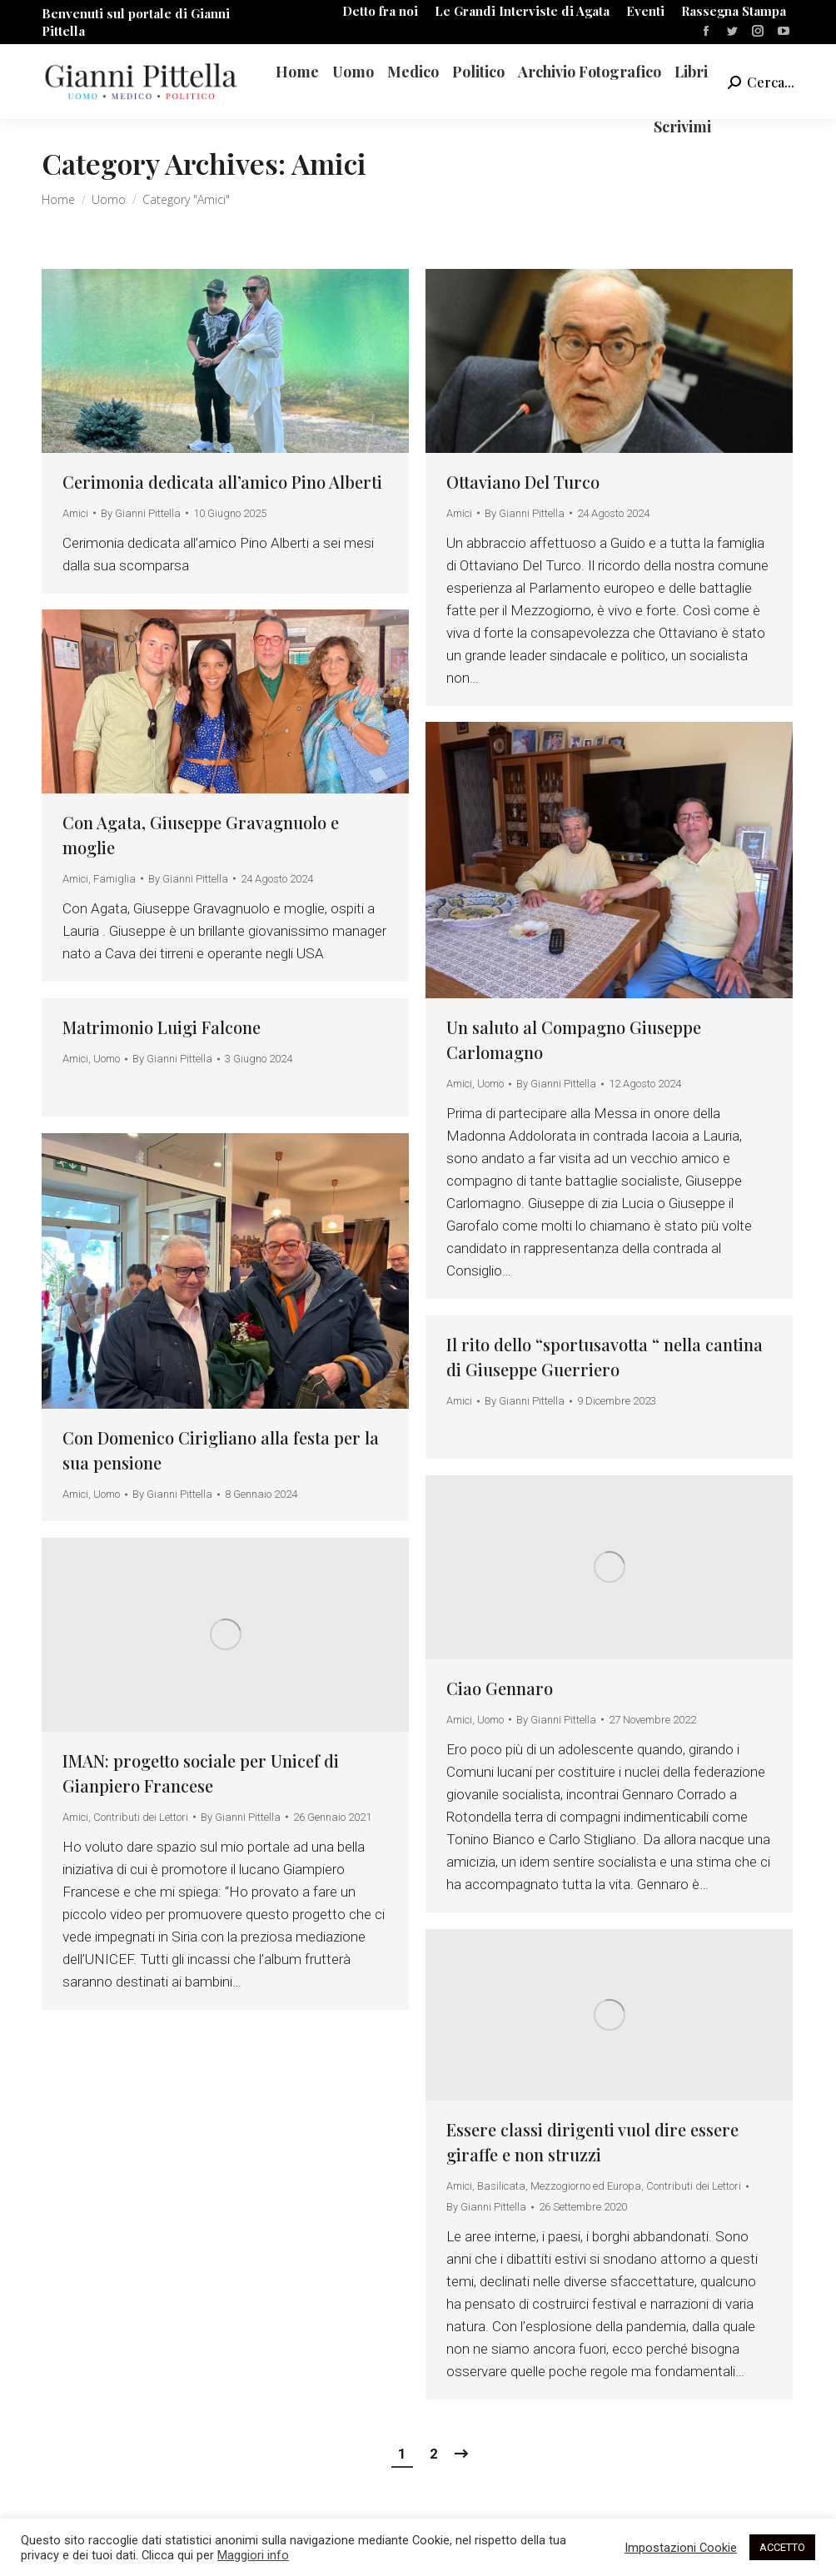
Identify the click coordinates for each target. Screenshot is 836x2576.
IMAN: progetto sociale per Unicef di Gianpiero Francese (200, 1773)
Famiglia (114, 879)
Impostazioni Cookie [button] (681, 2547)
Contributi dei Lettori (140, 1817)
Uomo (490, 1083)
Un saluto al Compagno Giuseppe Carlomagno (573, 1039)
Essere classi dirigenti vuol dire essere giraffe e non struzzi (592, 2142)
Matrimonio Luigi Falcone (161, 1027)
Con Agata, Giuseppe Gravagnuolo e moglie (200, 834)
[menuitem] (380, 11)
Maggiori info (253, 2555)
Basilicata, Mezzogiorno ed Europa (559, 2186)
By (141, 513)
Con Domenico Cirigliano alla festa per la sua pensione (220, 1450)
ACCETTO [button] (782, 2547)
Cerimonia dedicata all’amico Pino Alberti (222, 481)
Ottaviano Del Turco (523, 481)
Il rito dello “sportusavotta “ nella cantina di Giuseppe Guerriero (604, 1356)
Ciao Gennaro (499, 1688)
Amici (75, 513)
